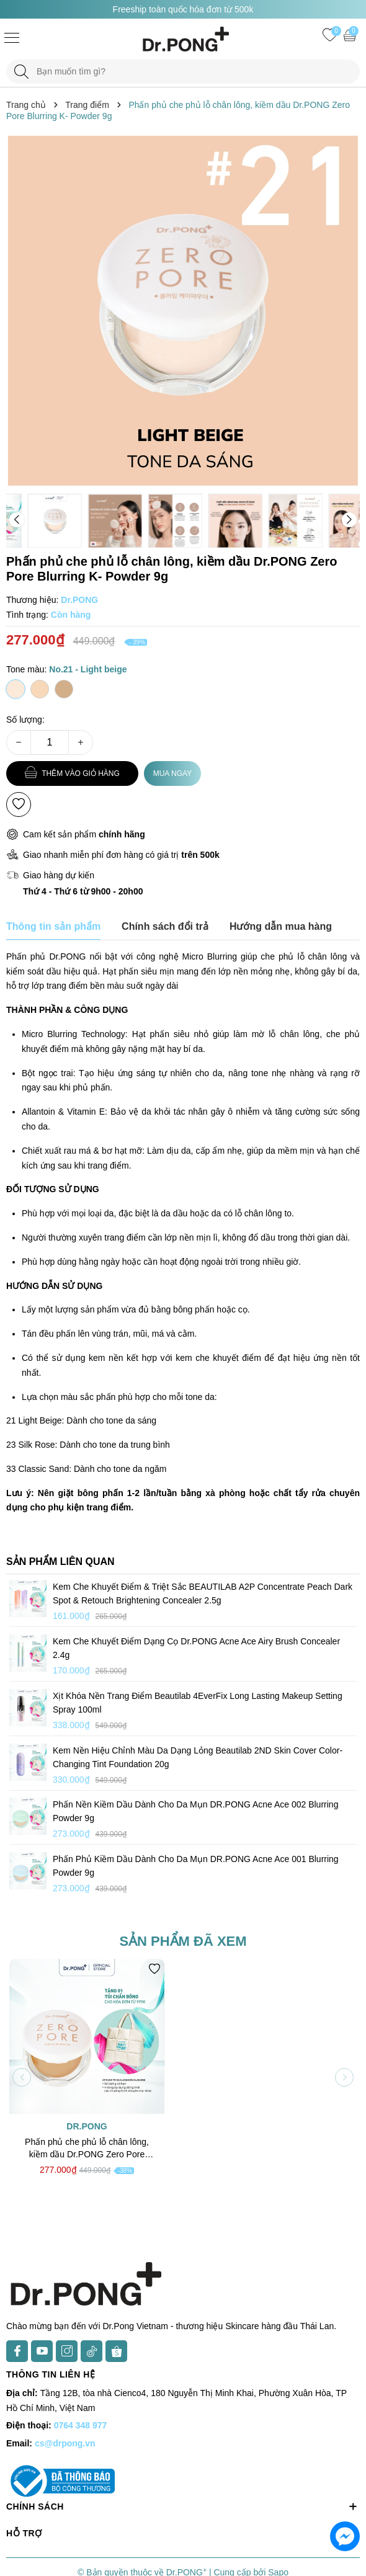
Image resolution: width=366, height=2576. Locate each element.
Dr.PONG (86, 2126)
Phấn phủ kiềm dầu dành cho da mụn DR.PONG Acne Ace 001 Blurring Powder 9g (196, 1866)
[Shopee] (116, 2351)
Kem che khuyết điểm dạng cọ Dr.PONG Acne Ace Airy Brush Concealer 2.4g (196, 1648)
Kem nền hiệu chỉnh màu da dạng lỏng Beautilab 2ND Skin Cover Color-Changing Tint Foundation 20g (197, 1757)
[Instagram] (67, 2351)
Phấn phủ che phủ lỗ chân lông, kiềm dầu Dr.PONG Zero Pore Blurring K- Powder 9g (87, 2148)
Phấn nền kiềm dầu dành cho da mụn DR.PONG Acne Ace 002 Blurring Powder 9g (195, 1811)
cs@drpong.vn (65, 2443)
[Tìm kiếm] (21, 72)
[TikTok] (91, 2351)
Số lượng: (25, 719)
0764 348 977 (80, 2425)
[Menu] (11, 37)
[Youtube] (42, 2351)
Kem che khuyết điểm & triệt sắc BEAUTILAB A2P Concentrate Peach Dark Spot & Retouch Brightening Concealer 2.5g (202, 1593)
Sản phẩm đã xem (182, 1941)
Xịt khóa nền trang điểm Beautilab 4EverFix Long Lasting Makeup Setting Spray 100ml (197, 1702)
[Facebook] (17, 2351)
